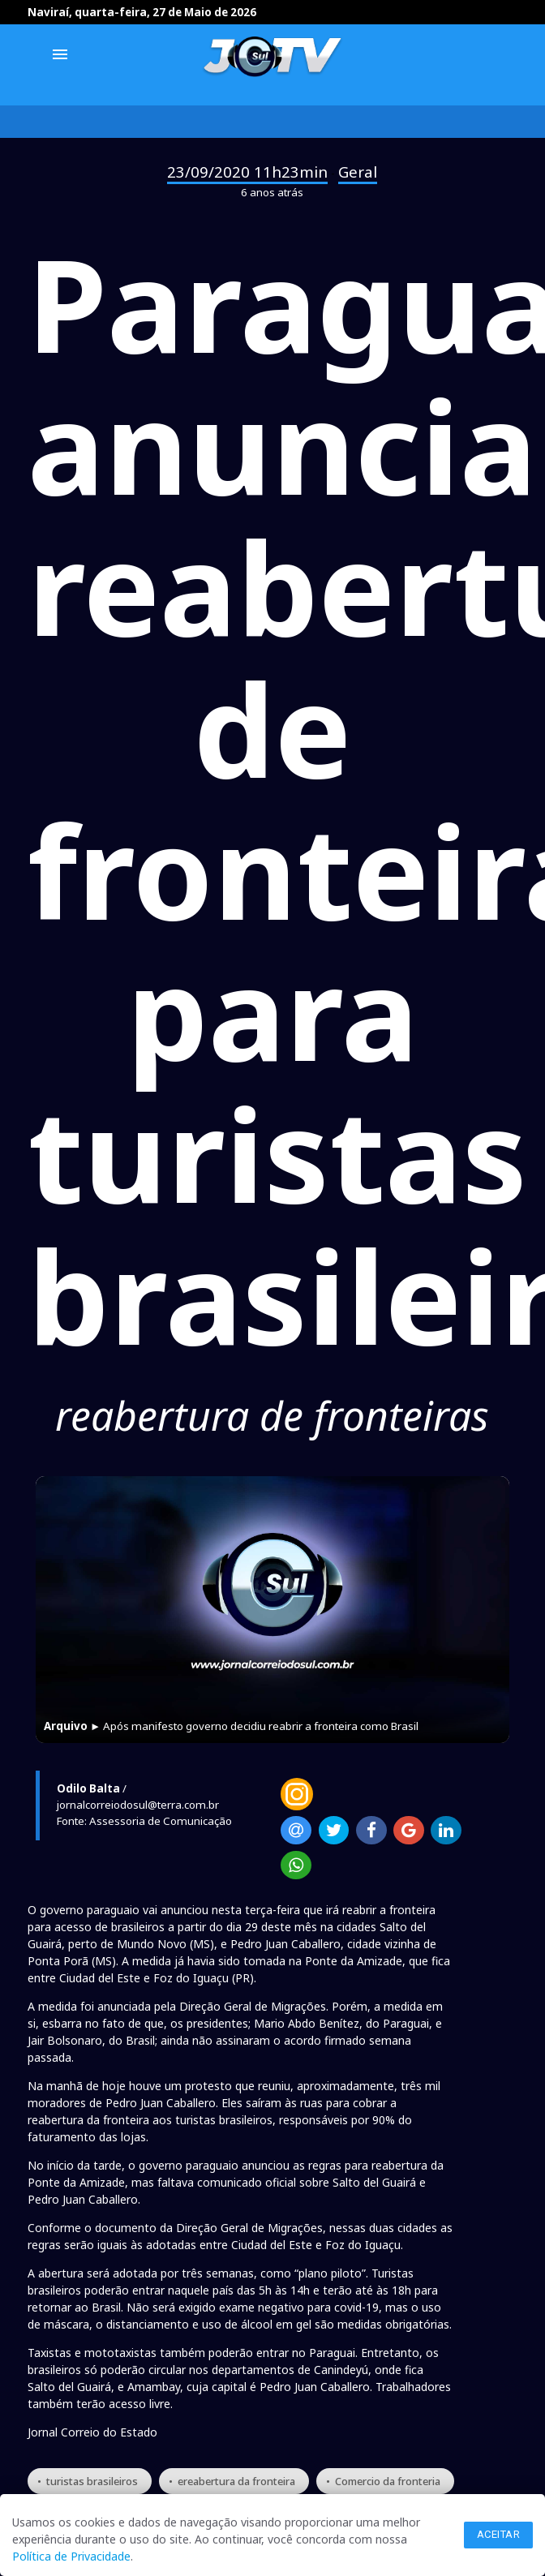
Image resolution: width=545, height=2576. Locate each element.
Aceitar (499, 2534)
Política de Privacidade (71, 2556)
